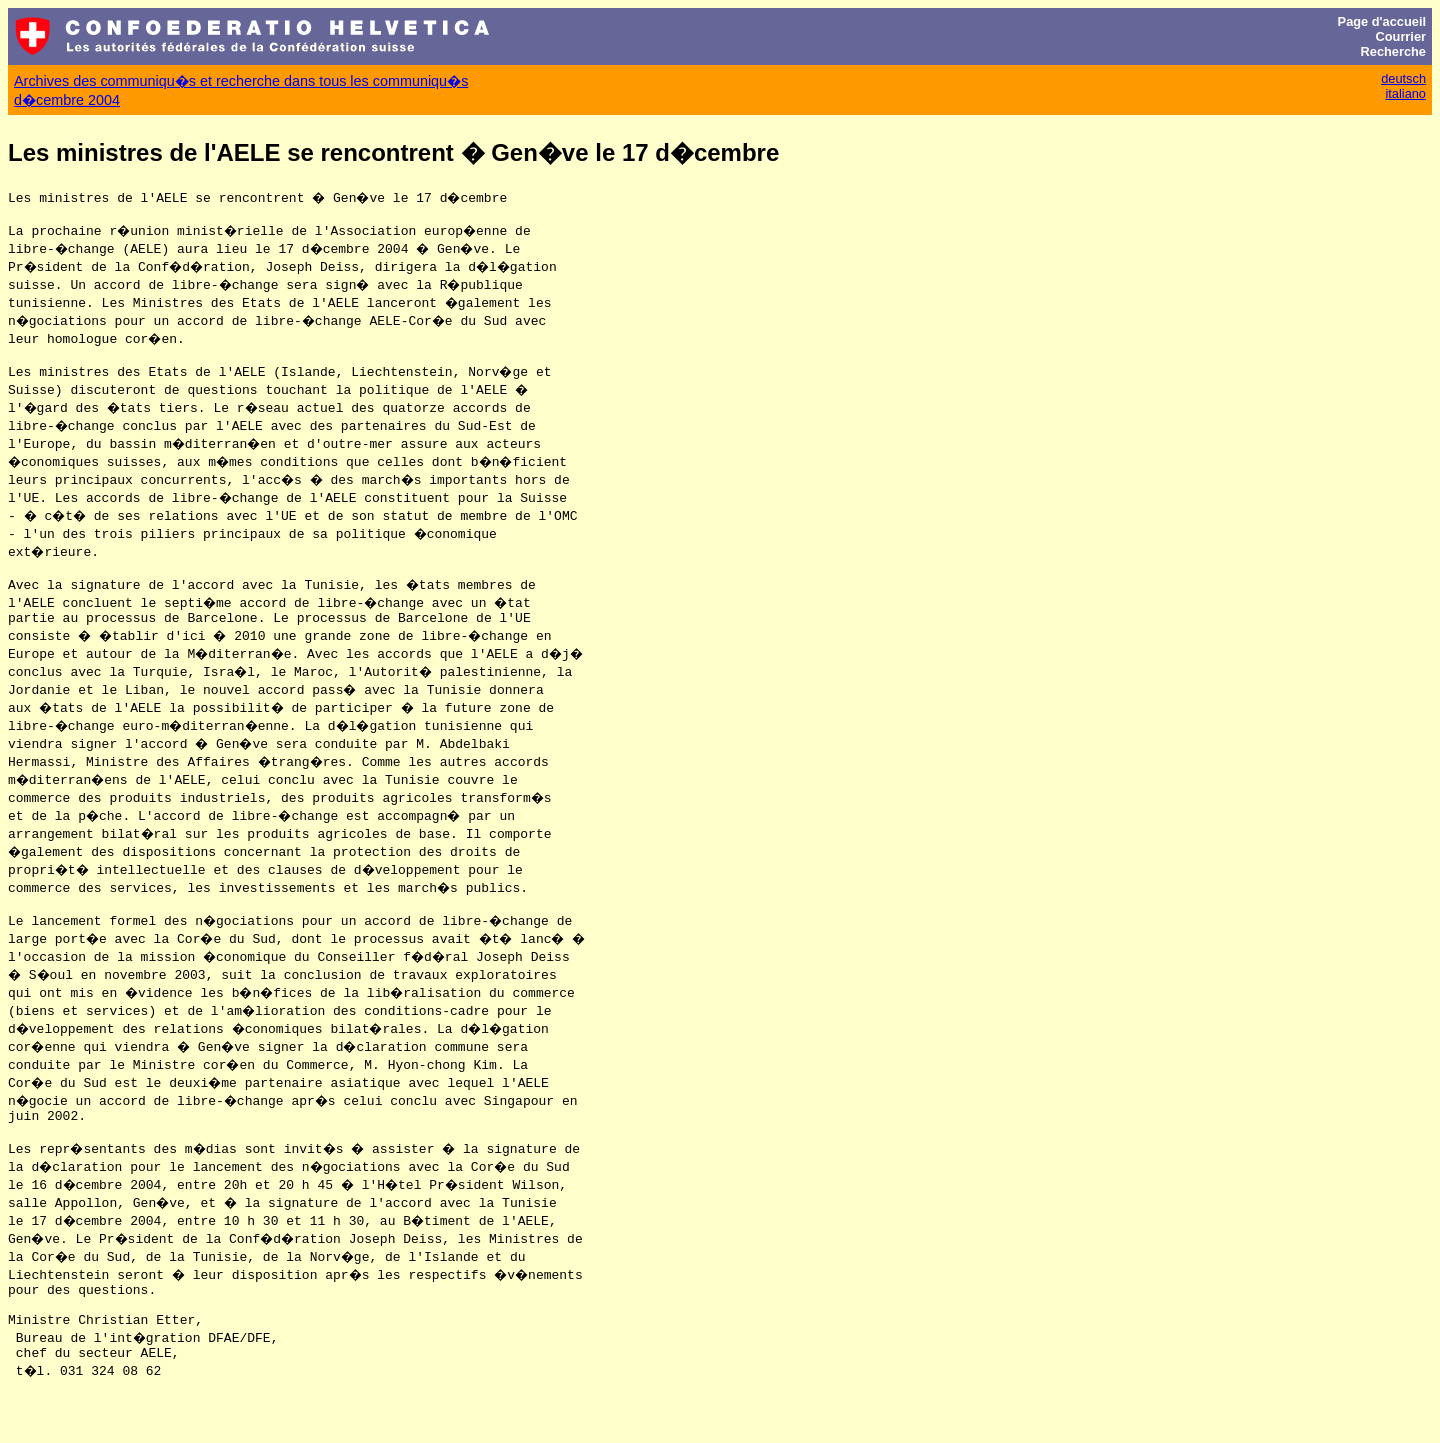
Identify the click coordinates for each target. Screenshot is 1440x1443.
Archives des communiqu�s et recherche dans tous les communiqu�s (241, 81)
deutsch (1403, 78)
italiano (1405, 93)
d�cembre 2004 (67, 100)
